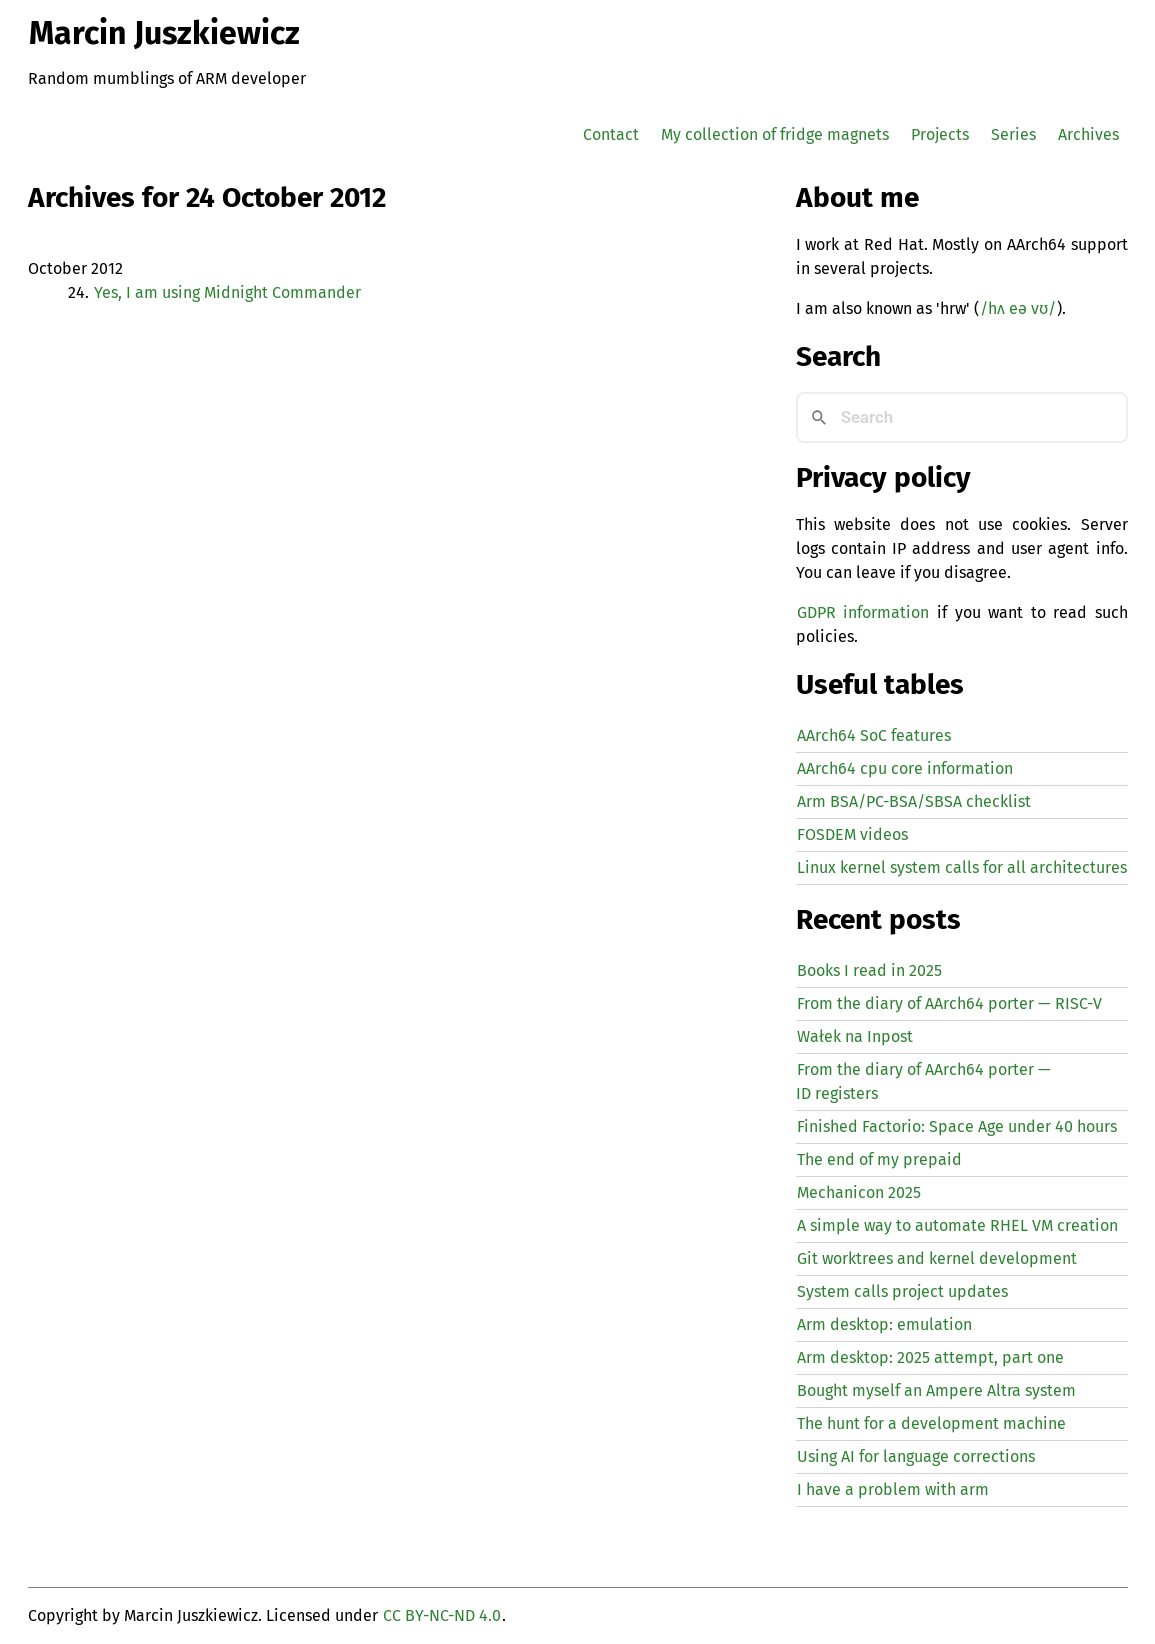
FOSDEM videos (852, 834)
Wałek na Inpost (855, 1036)
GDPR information (863, 612)
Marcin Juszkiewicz (164, 33)
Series (1013, 134)
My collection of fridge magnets (775, 134)
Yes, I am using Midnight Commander (227, 292)
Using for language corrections (916, 1456)
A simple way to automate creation (957, 1225)
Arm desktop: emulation (884, 1324)
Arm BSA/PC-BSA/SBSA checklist (914, 801)
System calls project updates (902, 1291)
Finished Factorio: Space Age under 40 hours (957, 1126)
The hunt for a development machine (931, 1423)
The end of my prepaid (879, 1159)
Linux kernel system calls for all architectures (962, 867)
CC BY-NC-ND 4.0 (442, 1615)
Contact (611, 134)
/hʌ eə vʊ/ (1018, 308)
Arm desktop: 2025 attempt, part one (930, 1357)
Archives (1088, 134)
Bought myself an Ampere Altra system (936, 1390)
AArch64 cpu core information (905, 768)
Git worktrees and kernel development (937, 1258)
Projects (940, 134)
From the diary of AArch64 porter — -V (949, 1003)
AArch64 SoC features (874, 735)
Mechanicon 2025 (859, 1192)
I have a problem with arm (893, 1489)
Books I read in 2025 (869, 970)
